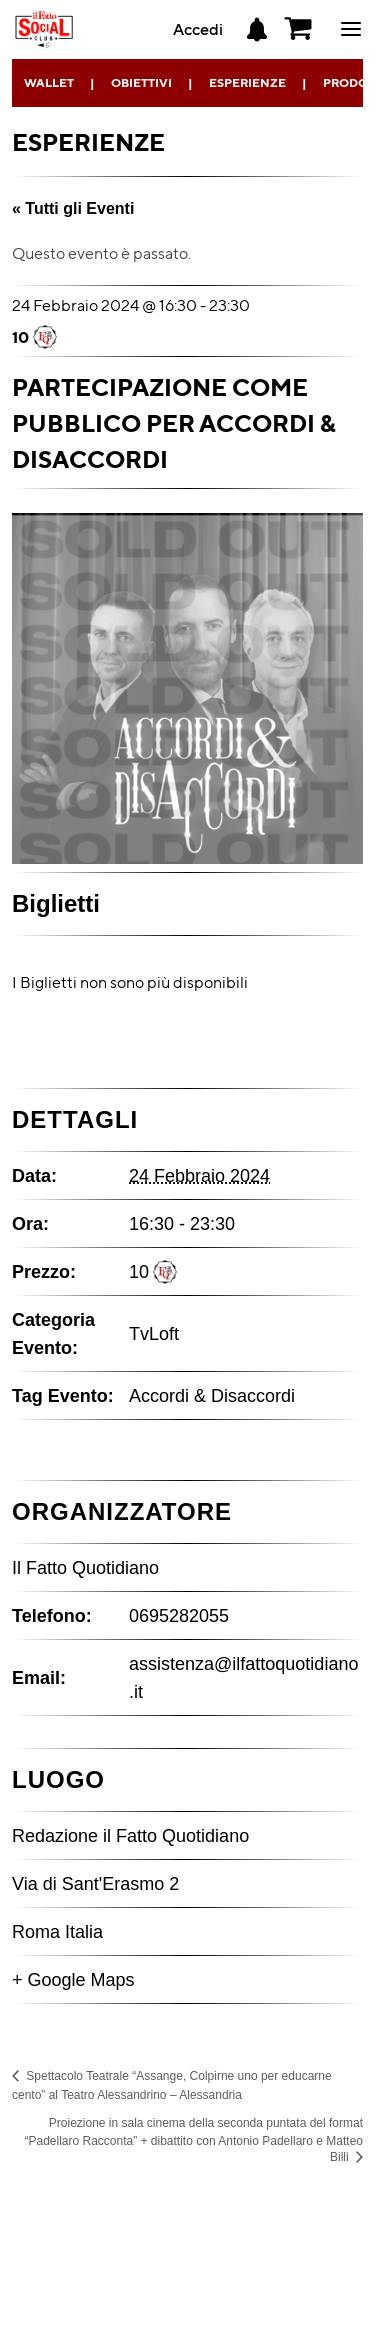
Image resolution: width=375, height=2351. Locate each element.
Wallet (49, 82)
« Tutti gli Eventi (73, 208)
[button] (299, 29)
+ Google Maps (73, 1980)
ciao (351, 29)
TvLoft (154, 1334)
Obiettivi (141, 82)
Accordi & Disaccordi (212, 1396)
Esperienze (247, 82)
